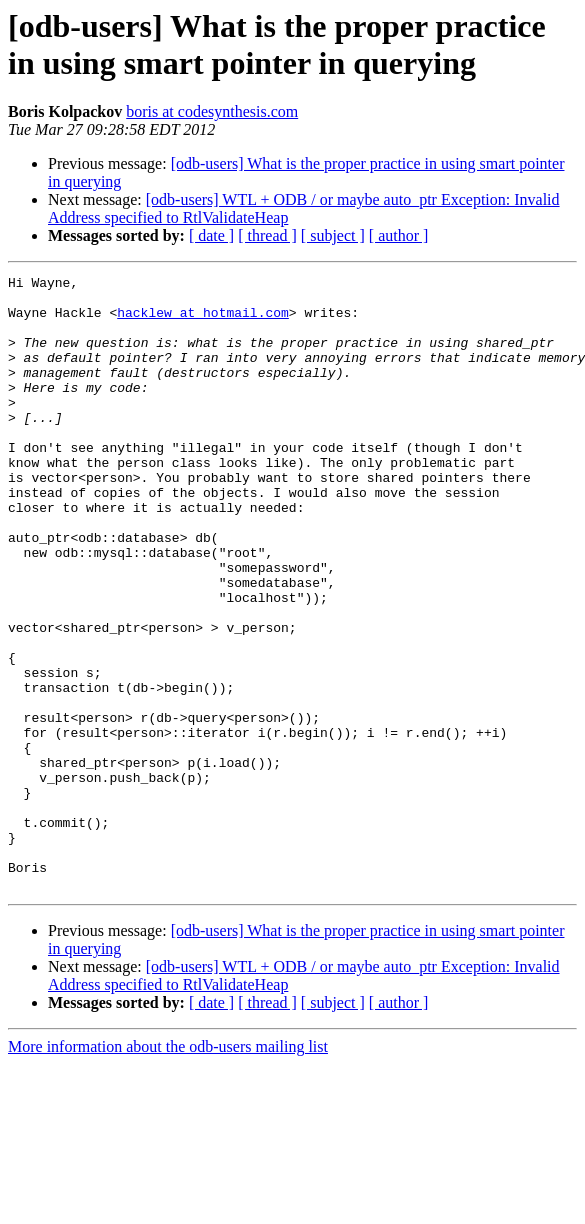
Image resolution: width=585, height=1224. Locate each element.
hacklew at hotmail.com (203, 321)
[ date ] (211, 235)
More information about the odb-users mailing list (168, 1169)
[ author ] (399, 235)
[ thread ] (267, 235)
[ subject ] (333, 235)
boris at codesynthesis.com (212, 111)
